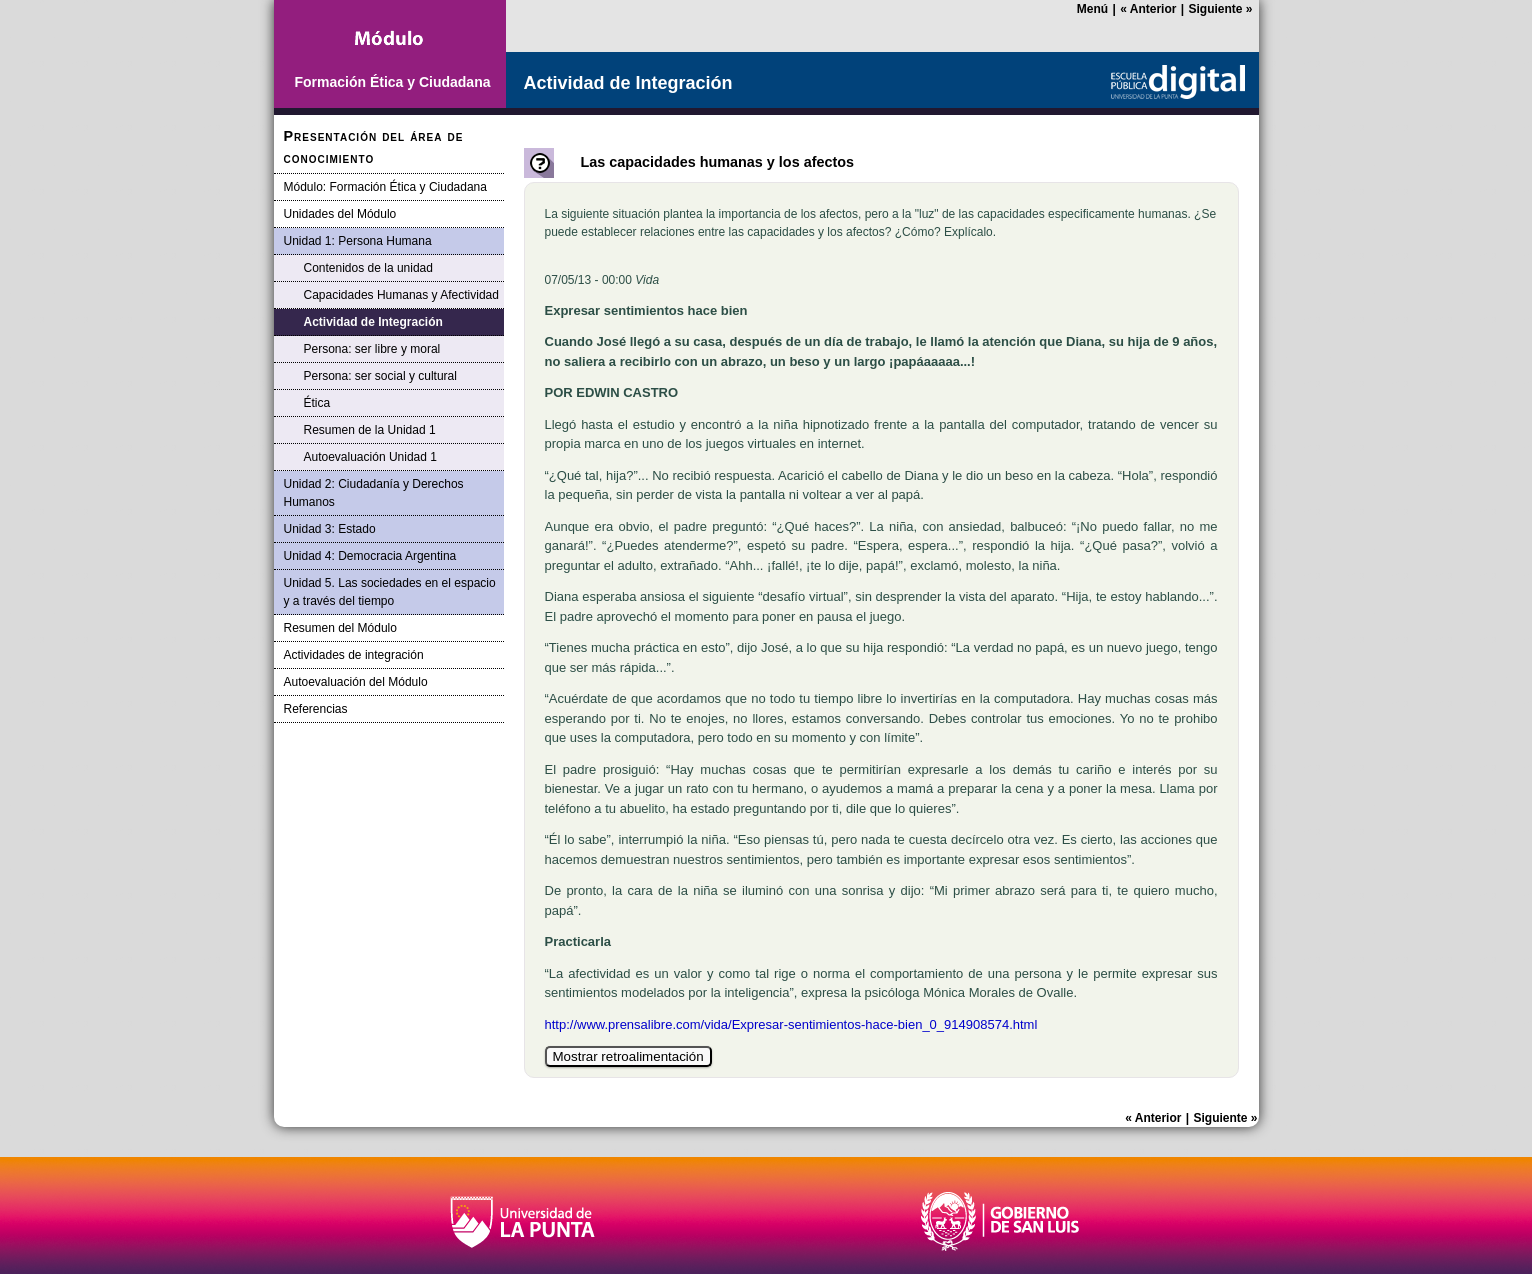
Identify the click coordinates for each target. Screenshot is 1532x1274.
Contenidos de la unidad (368, 268)
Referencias (316, 709)
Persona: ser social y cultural (380, 376)
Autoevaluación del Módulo (356, 682)
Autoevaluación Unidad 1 (370, 457)
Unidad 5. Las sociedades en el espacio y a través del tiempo (390, 592)
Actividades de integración (354, 655)
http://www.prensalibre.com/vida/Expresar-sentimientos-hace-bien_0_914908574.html (791, 1024)
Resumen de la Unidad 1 (370, 430)
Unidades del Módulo (340, 214)
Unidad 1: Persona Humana (358, 241)
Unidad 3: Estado (330, 529)
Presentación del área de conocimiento (374, 147)
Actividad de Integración (373, 322)
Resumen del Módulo (340, 628)
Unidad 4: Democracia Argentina (370, 556)
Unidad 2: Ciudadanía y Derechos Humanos (374, 493)
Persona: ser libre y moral (372, 349)
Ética (317, 403)
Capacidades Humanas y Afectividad (401, 295)
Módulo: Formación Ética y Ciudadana (385, 187)
